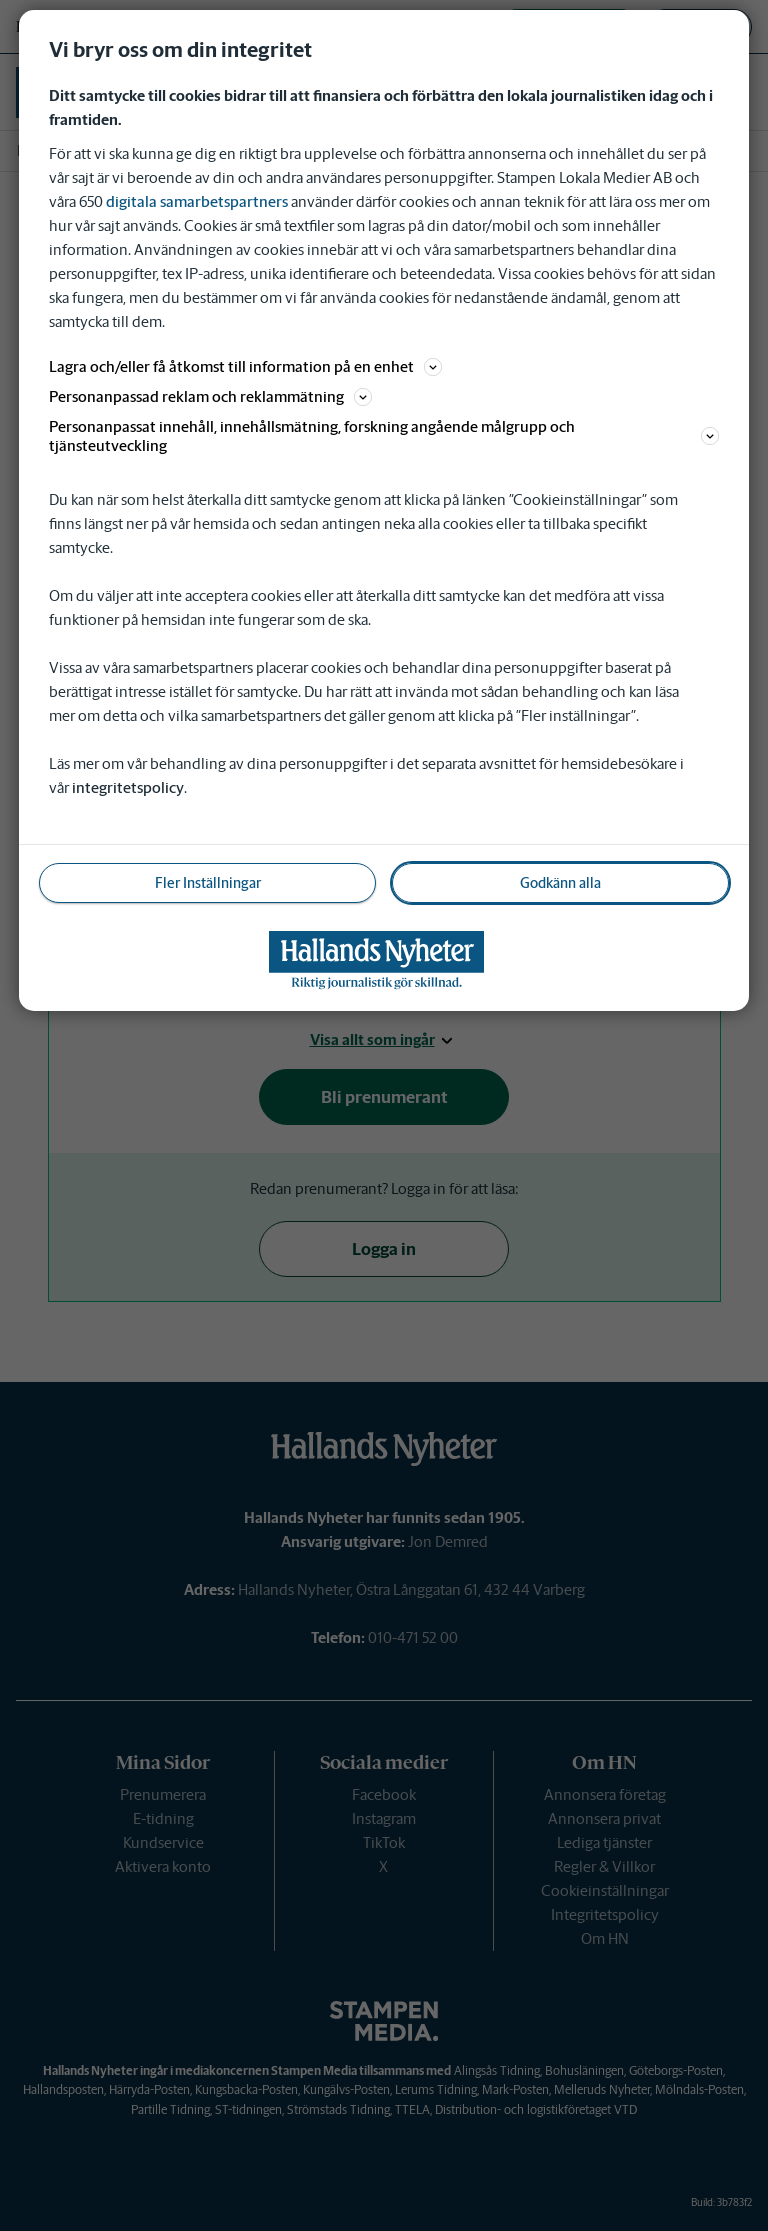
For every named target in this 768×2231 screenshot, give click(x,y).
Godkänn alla (560, 883)
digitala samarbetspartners (197, 201)
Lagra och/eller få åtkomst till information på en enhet (245, 366)
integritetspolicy (128, 787)
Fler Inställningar (208, 883)
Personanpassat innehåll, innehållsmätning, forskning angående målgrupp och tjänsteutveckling (384, 436)
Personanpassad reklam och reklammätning (210, 396)
